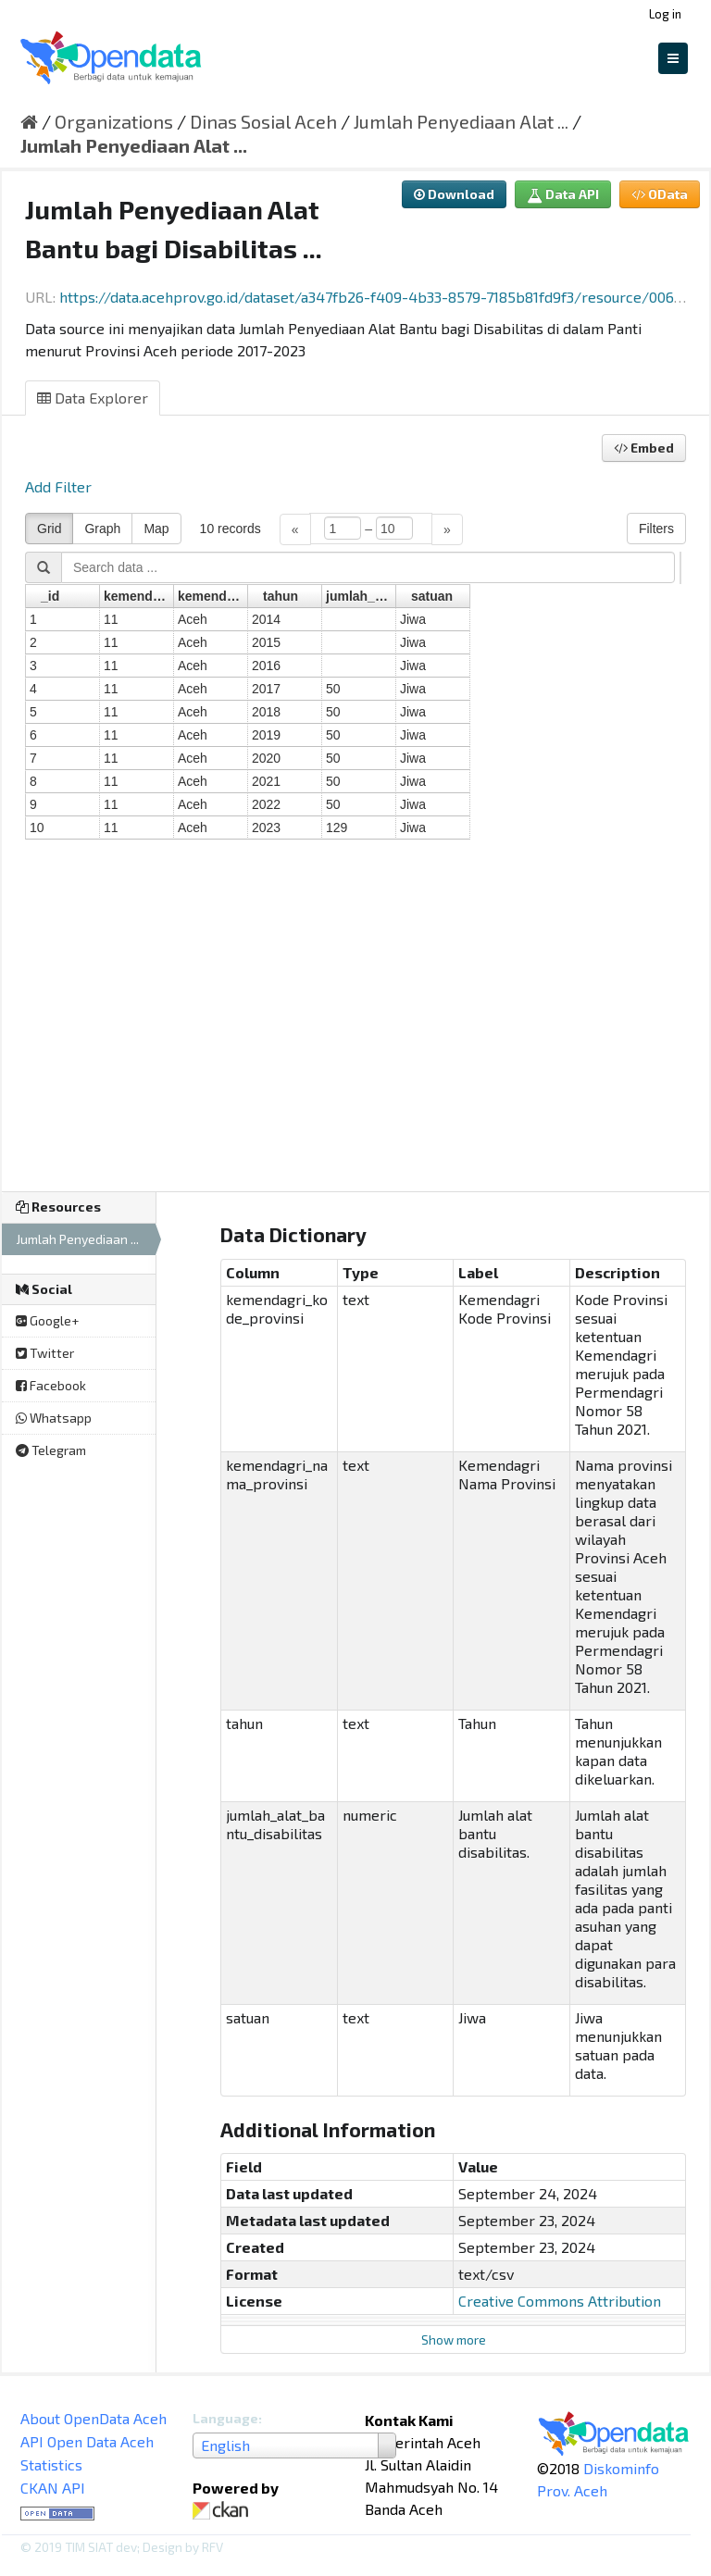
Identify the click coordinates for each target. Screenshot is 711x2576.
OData (659, 194)
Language (225, 2418)
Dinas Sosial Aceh (263, 121)
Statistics (51, 2464)
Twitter (45, 1353)
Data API (563, 194)
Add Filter (58, 486)
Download (454, 194)
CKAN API (52, 2487)
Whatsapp (54, 1417)
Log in (665, 13)
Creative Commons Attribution (559, 2300)
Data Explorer (92, 397)
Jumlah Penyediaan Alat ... (461, 121)
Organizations (114, 121)
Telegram (51, 1450)
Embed (644, 447)
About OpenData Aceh (93, 2418)
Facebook (51, 1385)
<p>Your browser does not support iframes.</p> (355, 840)
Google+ (47, 1320)
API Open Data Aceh (87, 2441)
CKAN (224, 2510)
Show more (453, 2339)
